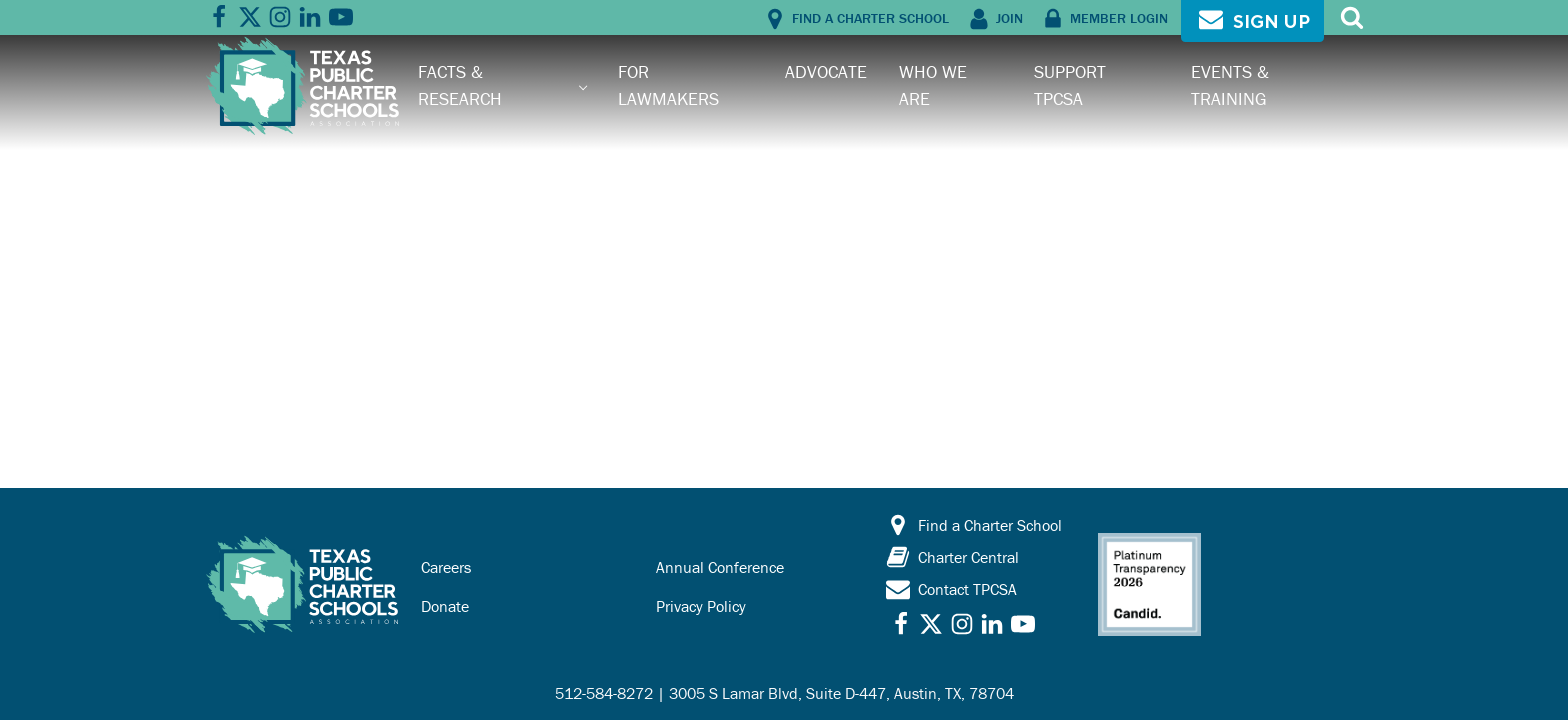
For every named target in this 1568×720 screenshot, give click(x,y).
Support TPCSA (1070, 84)
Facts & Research (460, 84)
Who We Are (933, 84)
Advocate (826, 71)
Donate (445, 606)
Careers (446, 567)
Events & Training (1230, 84)
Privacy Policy (701, 606)
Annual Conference (720, 567)
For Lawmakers (668, 84)
